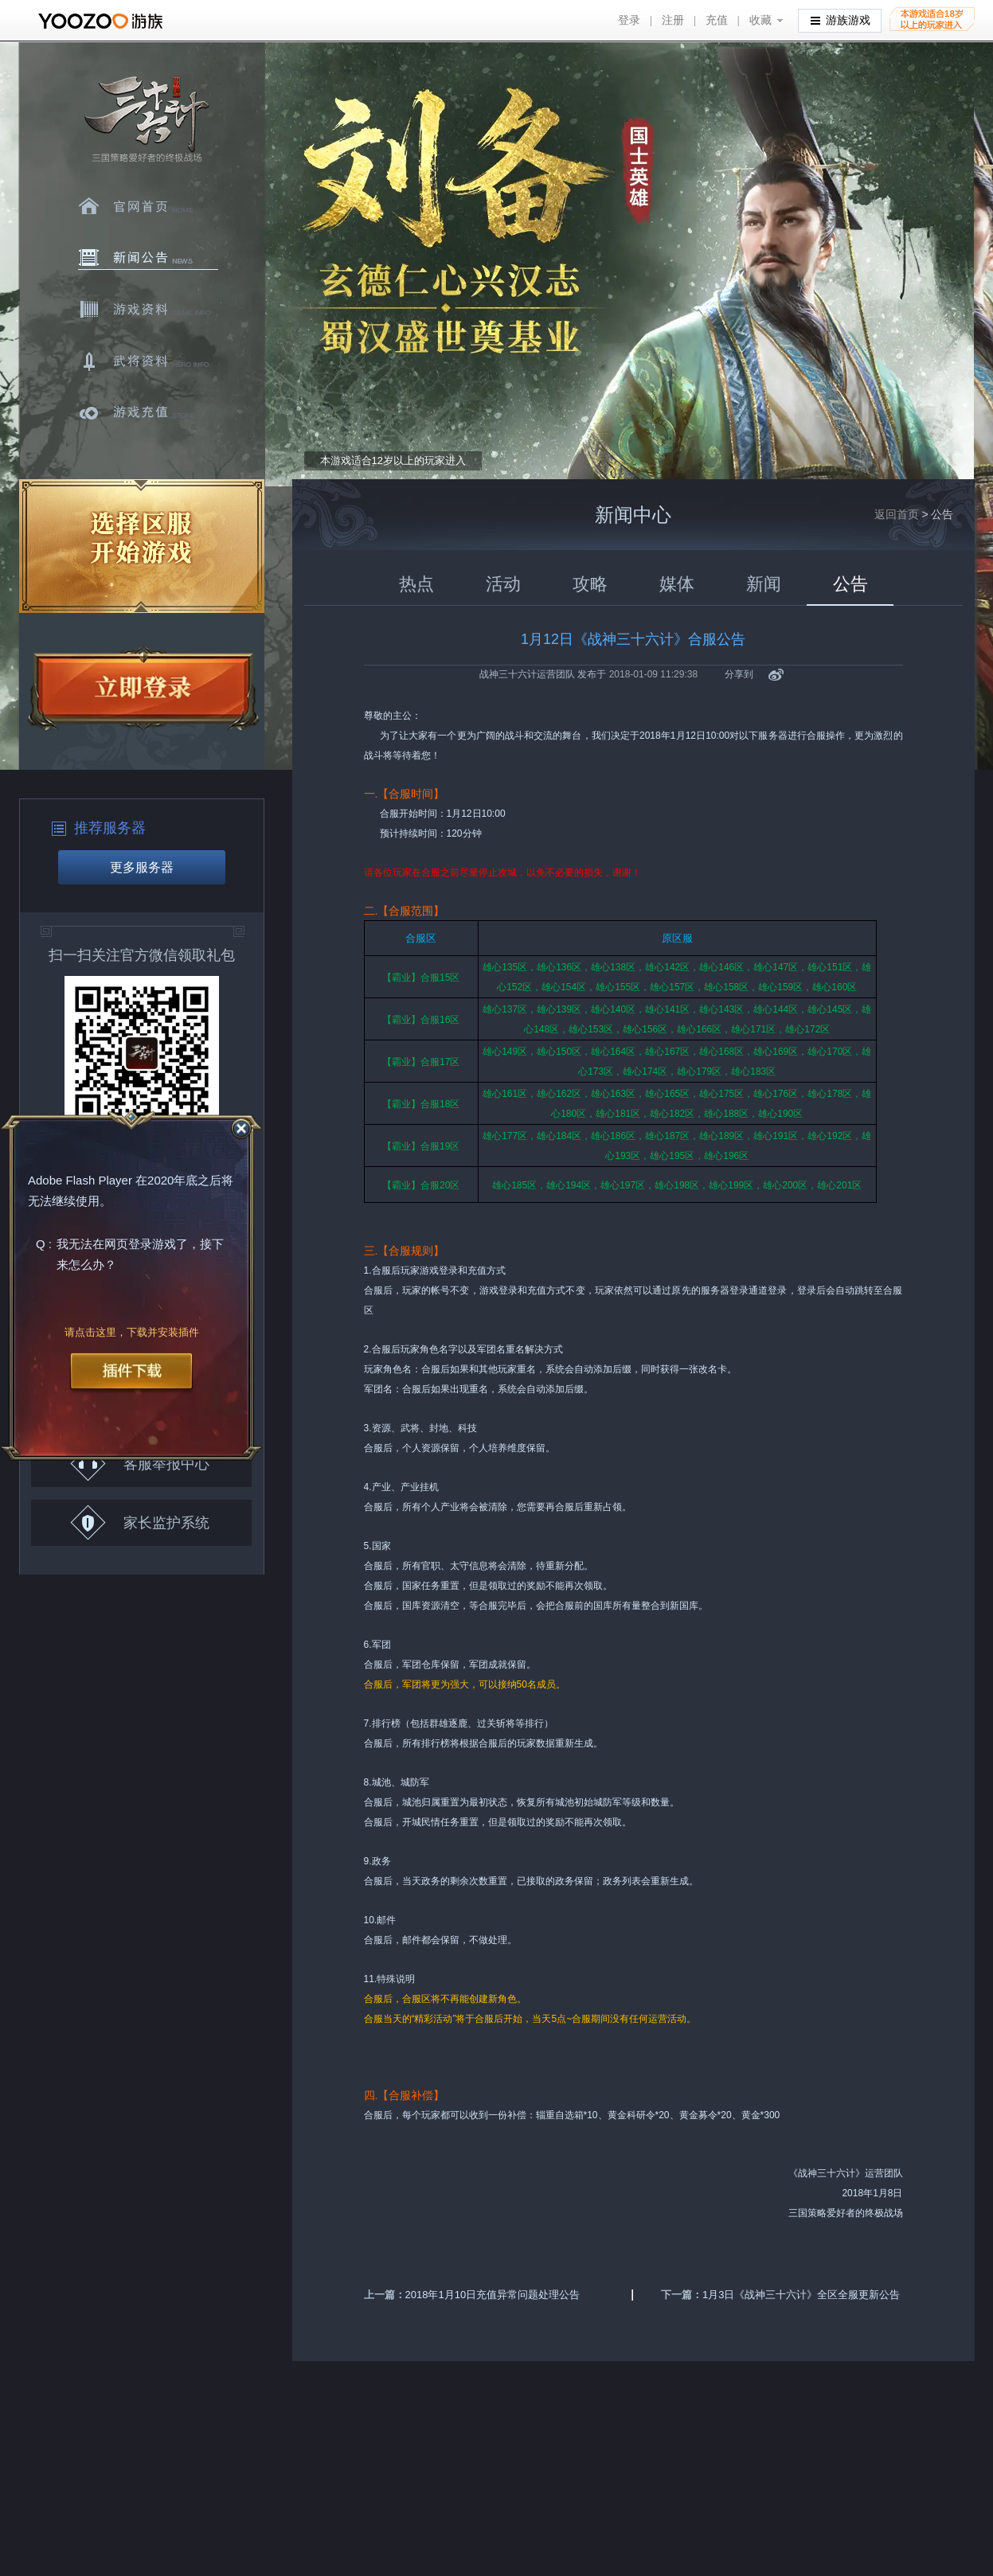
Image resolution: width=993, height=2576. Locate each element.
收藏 (760, 20)
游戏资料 (148, 310)
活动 (503, 584)
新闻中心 (148, 258)
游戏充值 (148, 413)
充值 (717, 20)
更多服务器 (142, 867)
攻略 (590, 584)
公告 (850, 584)
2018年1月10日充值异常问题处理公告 (493, 2295)
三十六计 (145, 119)
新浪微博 (775, 674)
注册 (673, 20)
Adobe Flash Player (80, 1181)
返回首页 (896, 514)
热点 (416, 584)
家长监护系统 (139, 1522)
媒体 (676, 584)
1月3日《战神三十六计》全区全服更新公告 (801, 2295)
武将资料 (148, 361)
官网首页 (148, 206)
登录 (629, 20)
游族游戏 (840, 19)
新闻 (763, 584)
